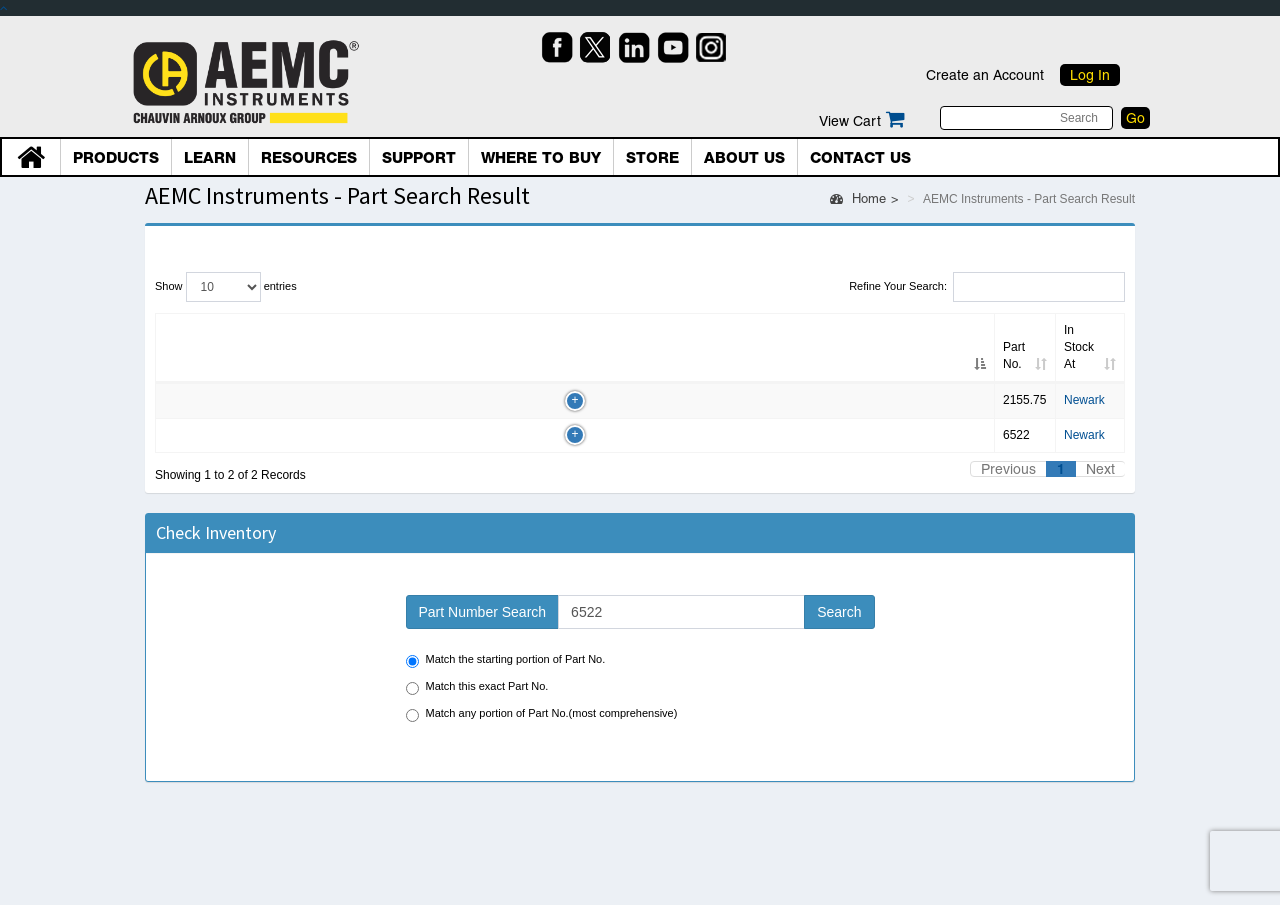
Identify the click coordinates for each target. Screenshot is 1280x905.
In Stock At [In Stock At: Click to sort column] (608, 330)
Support (419, 158)
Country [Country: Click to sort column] (857, 330)
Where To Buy (541, 158)
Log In (1090, 75)
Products (116, 158)
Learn (210, 158)
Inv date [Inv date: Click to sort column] (497, 330)
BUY (1046, 369)
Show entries (226, 287)
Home (858, 198)
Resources (309, 158)
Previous (1008, 444)
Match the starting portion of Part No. (506, 635)
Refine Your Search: (987, 287)
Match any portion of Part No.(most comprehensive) (542, 689)
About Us (744, 158)
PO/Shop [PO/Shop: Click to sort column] (1044, 330)
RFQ (968, 369)
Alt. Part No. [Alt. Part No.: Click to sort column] (302, 330)
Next (1100, 444)
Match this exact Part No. (477, 662)
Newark (600, 366)
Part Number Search (483, 587)
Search (839, 587)
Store (652, 158)
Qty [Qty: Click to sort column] (410, 330)
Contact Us (860, 158)
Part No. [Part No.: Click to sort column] (186, 330)
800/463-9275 (747, 366)
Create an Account (985, 75)
